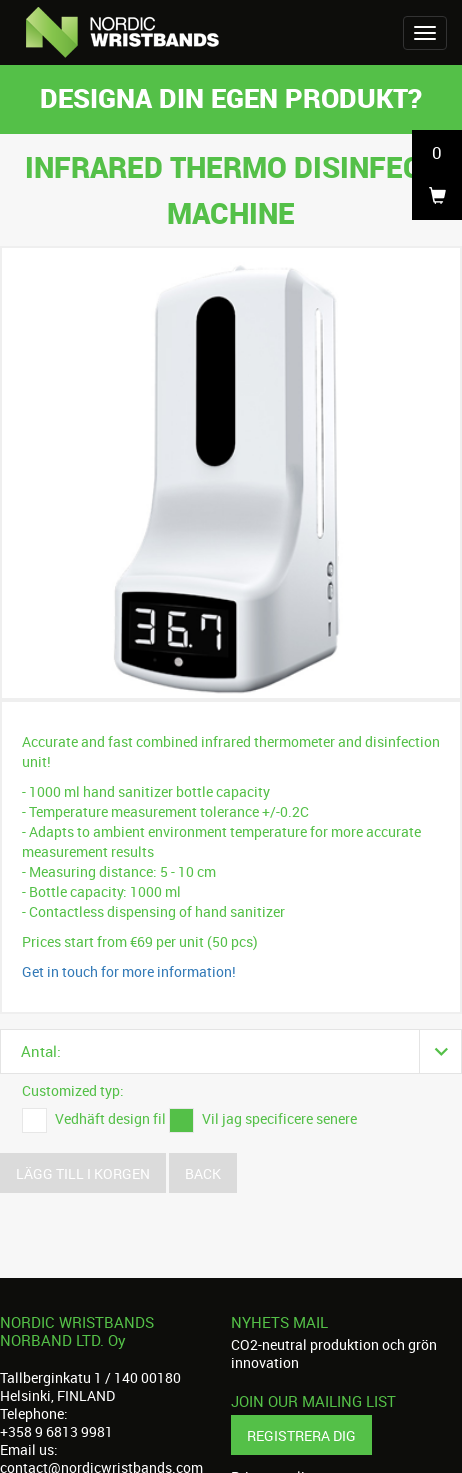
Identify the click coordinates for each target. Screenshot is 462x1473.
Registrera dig (301, 1435)
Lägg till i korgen (83, 1173)
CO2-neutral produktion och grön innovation (334, 1353)
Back (203, 1173)
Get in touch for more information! (129, 971)
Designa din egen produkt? (231, 97)
